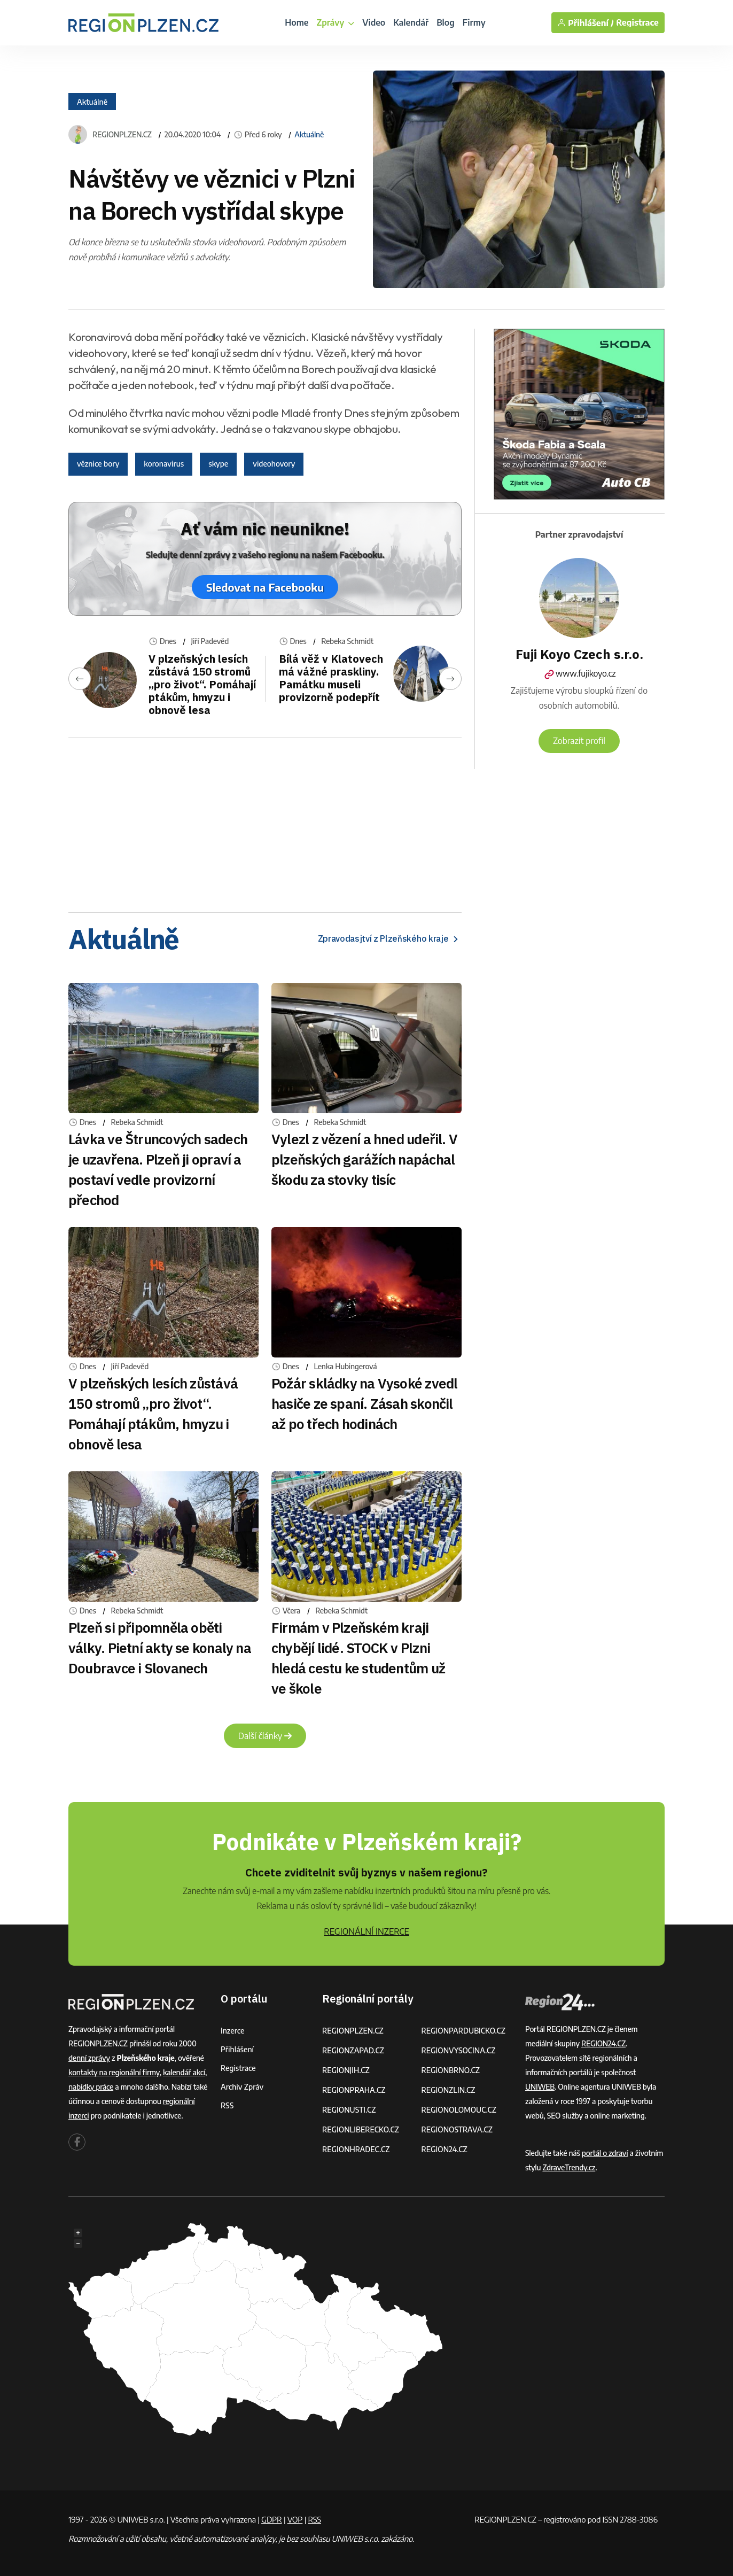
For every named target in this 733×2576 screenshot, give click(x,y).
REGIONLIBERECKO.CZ (360, 2129)
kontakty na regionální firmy (114, 2072)
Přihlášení (237, 2049)
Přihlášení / (585, 22)
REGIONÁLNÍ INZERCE (366, 1931)
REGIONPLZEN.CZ (122, 134)
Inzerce (232, 2030)
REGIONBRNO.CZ (451, 2070)
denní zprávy (89, 2057)
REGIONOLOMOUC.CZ (459, 2109)
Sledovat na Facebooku (265, 587)
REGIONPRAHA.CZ (353, 2089)
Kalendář (410, 22)
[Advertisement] (265, 821)
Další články (265, 1736)
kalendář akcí (184, 2072)
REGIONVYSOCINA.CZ (459, 2050)
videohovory (274, 463)
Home (296, 22)
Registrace (637, 23)
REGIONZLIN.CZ (448, 2089)
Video (373, 22)
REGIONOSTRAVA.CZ (457, 2129)
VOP (295, 2519)
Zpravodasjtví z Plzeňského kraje (390, 938)
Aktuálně (92, 101)
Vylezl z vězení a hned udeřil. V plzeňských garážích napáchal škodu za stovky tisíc (364, 1159)
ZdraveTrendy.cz (568, 2167)
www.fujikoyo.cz (579, 673)
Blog (445, 22)
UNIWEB (540, 2086)
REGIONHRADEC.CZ (355, 2149)
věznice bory (98, 463)
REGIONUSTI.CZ (349, 2109)
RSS (227, 2105)
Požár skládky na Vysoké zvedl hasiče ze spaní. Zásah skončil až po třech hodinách (364, 1403)
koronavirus (164, 463)
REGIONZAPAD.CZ (353, 2050)
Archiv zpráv (242, 2086)
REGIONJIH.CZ (346, 2070)
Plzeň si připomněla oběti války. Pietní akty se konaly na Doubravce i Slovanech (159, 1647)
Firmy (474, 22)
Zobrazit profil (579, 740)
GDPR (271, 2519)
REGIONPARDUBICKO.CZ (464, 2030)
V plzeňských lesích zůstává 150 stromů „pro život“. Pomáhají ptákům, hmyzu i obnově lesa (202, 684)
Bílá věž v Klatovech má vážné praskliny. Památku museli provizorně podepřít (331, 677)
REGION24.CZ (444, 2149)
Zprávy (335, 22)
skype (218, 463)
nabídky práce (90, 2086)
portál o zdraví (605, 2153)
